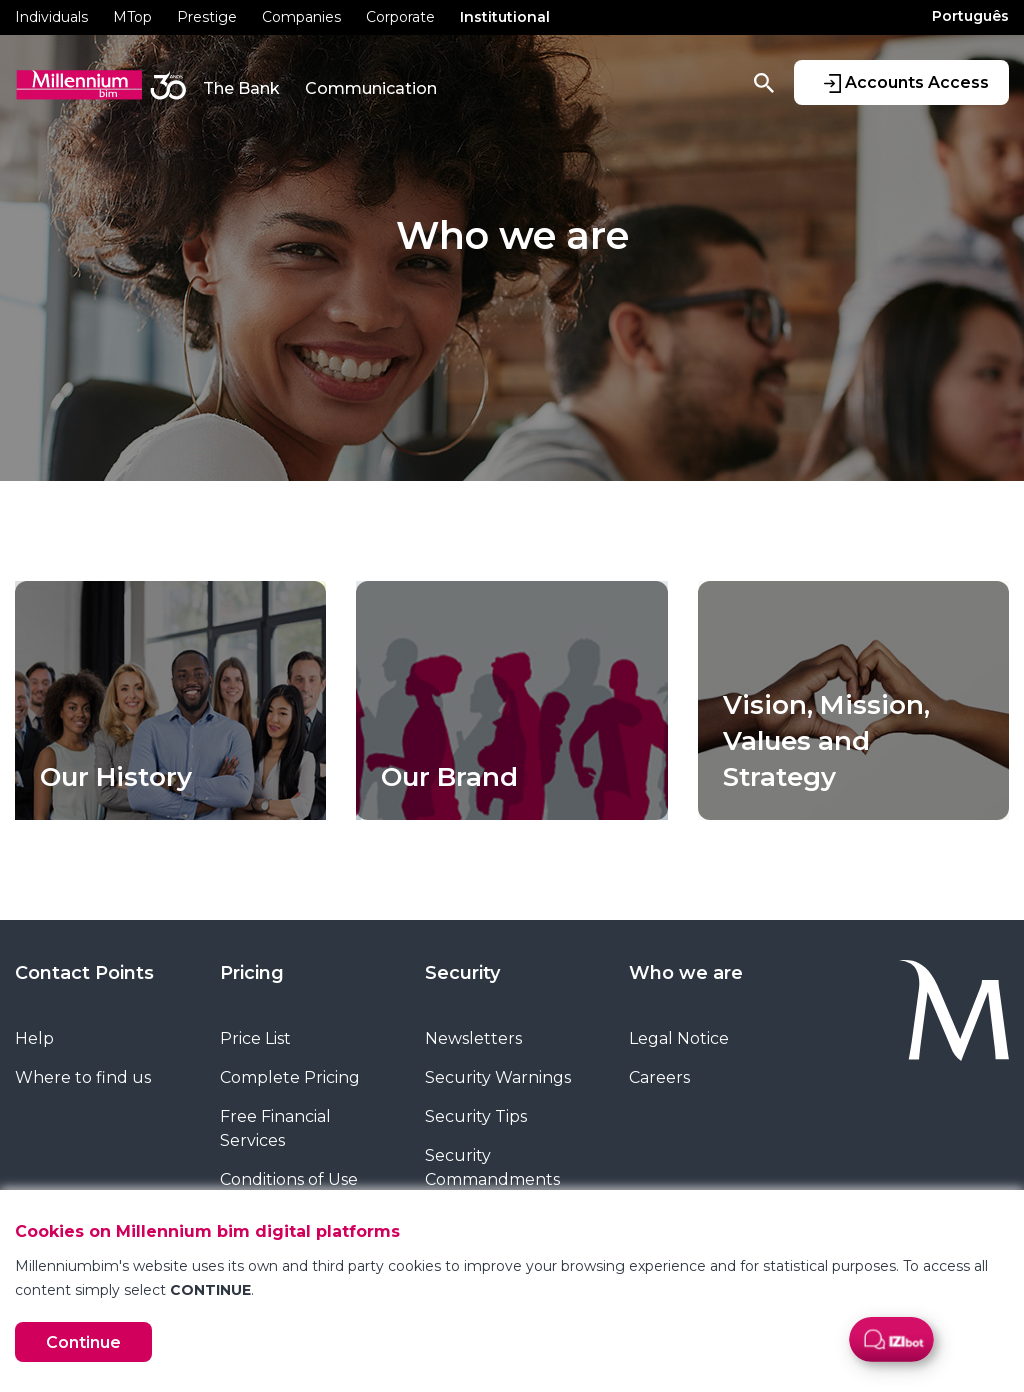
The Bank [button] (241, 88)
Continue (83, 1342)
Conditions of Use (289, 1179)
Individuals (51, 17)
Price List (255, 1038)
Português (970, 16)
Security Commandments (492, 1167)
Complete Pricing (290, 1077)
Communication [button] (371, 88)
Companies (301, 17)
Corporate (400, 17)
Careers (659, 1077)
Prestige (207, 17)
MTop (132, 17)
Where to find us (83, 1077)
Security (462, 973)
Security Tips (476, 1116)
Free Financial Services (275, 1128)
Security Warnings (498, 1077)
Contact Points (84, 973)
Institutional (505, 17)
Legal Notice (679, 1038)
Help (34, 1038)
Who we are (686, 973)
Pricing (252, 973)
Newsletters (473, 1038)
